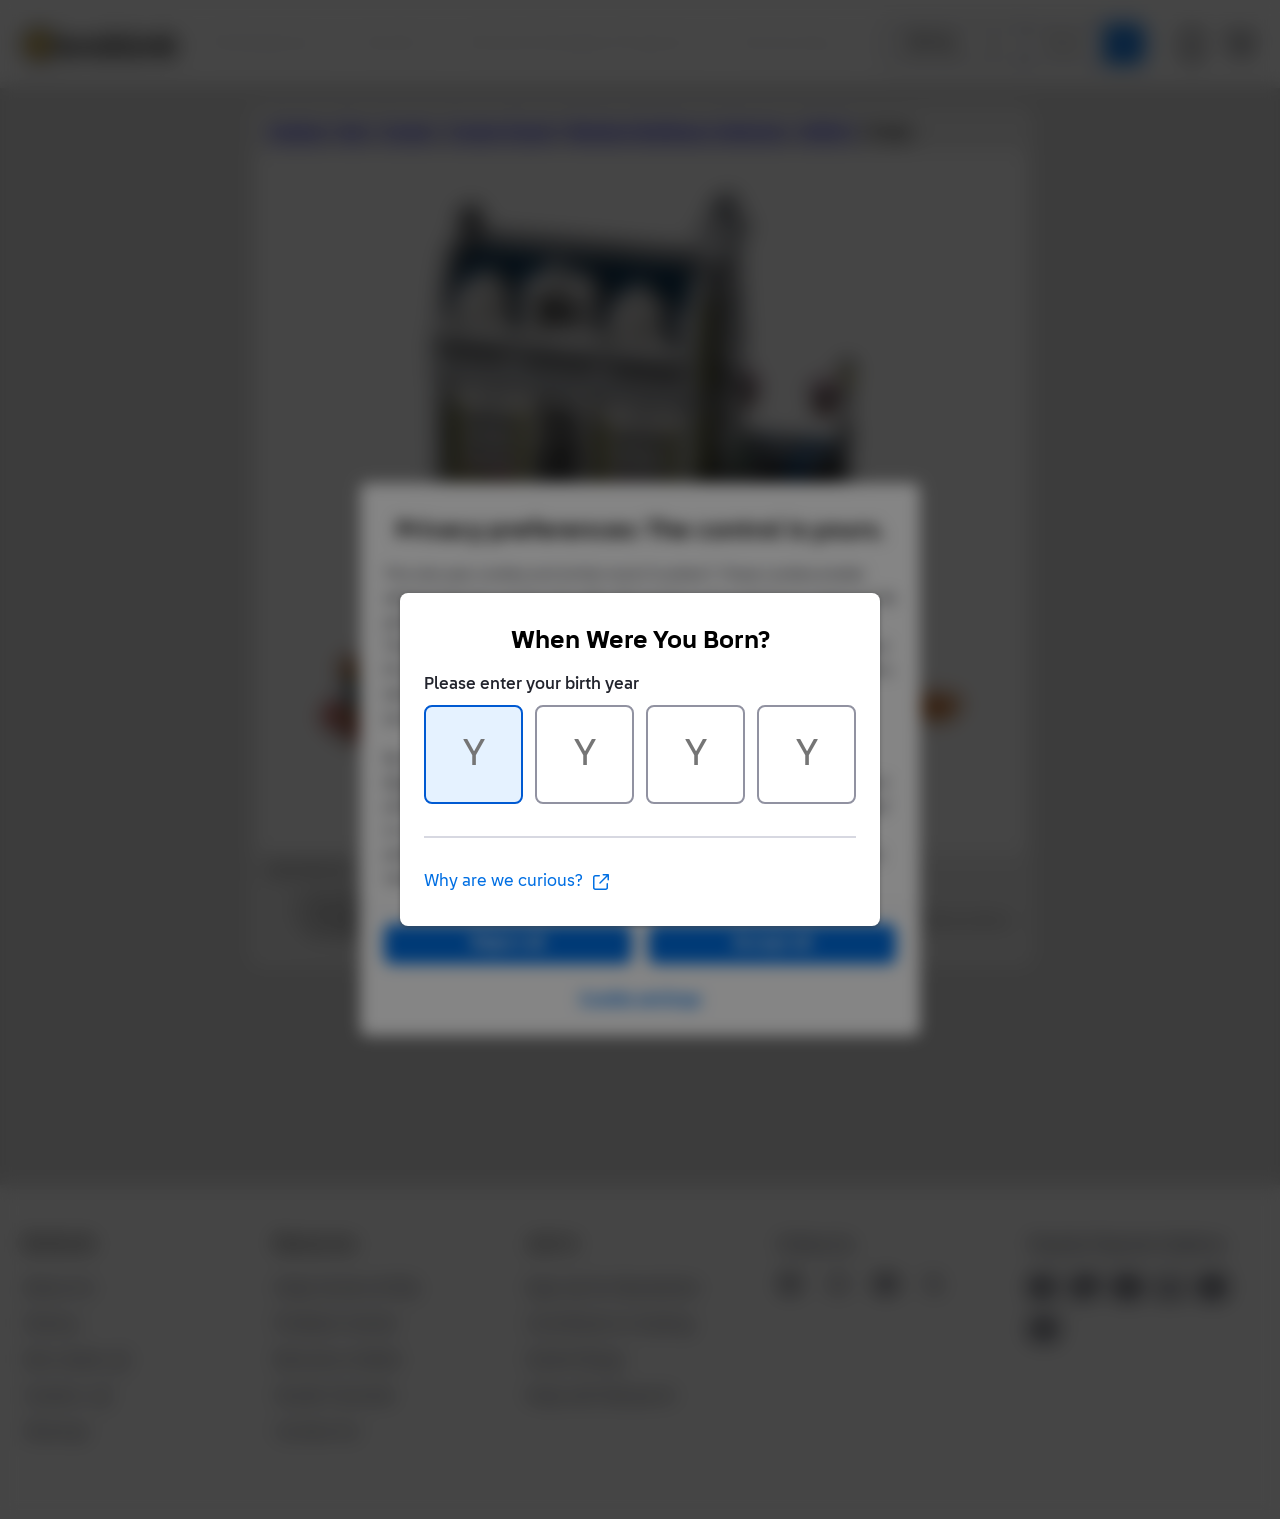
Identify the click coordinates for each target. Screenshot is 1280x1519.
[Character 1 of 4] (473, 754)
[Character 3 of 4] (695, 754)
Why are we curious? (517, 882)
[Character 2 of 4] (584, 754)
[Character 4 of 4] (806, 754)
